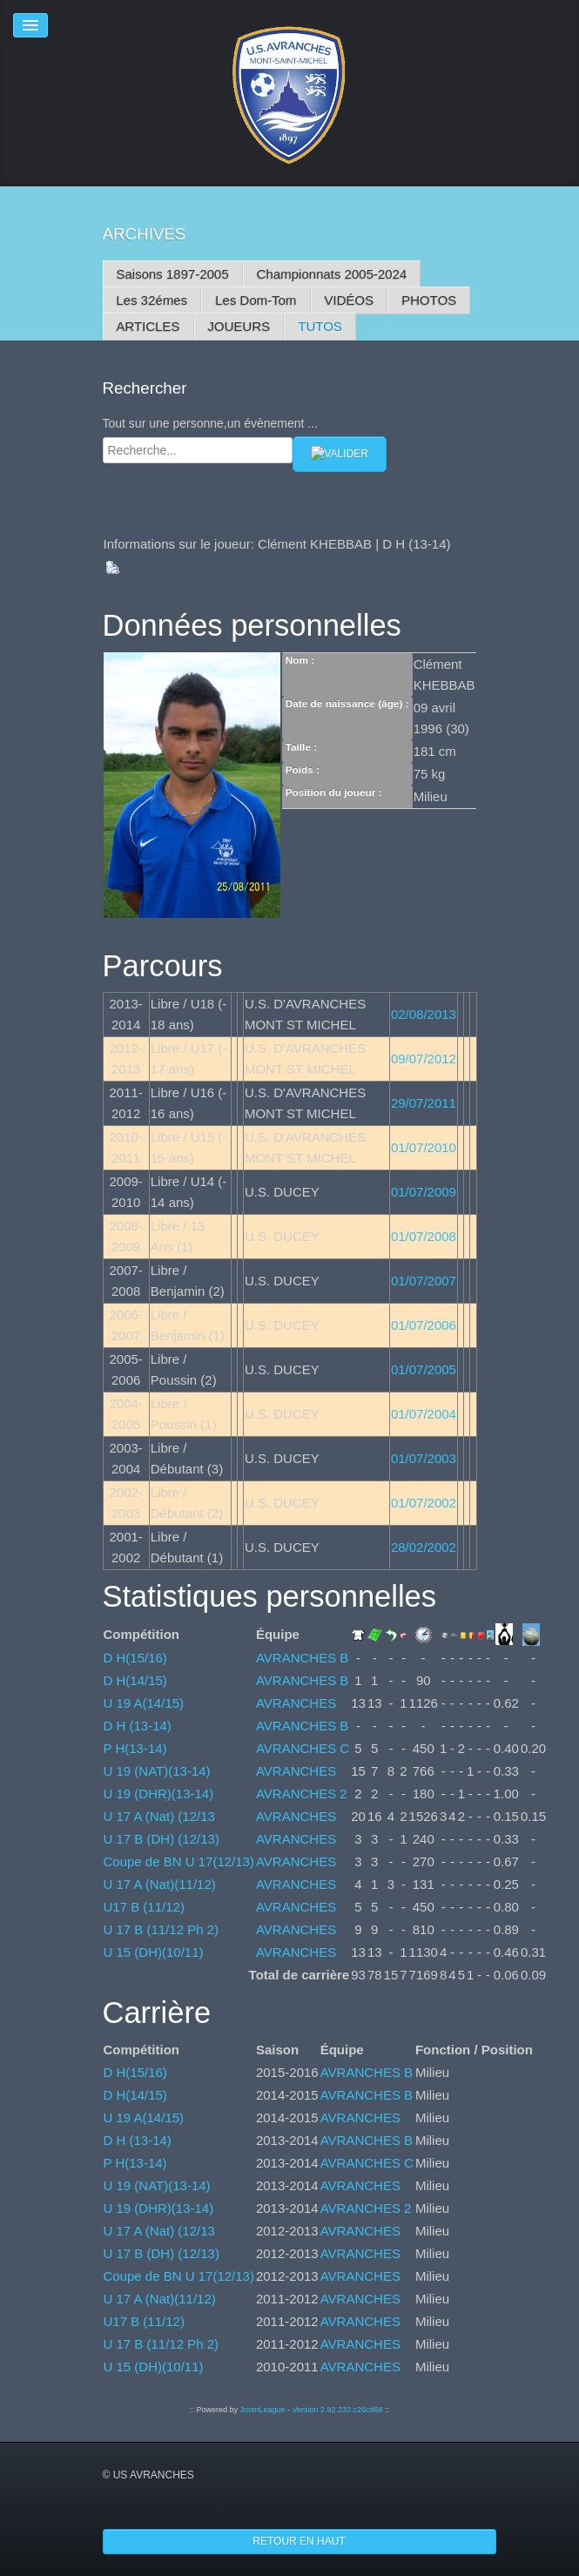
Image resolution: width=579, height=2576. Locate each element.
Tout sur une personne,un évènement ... (211, 423)
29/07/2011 (423, 1103)
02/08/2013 (423, 1014)
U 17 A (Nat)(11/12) (160, 1884)
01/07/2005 (423, 1369)
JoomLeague (262, 2409)
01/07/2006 (423, 1325)
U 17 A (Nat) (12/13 (159, 1816)
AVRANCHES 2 (301, 1793)
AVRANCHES (296, 1703)
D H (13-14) (138, 1725)
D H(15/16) (135, 1657)
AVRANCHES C (302, 1748)
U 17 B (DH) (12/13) (161, 1838)
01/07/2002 (423, 1502)
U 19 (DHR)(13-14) (159, 1793)
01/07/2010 (423, 1147)
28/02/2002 (423, 1547)
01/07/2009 (423, 1191)
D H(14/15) (135, 1680)
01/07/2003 (423, 1458)
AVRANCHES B (302, 1657)
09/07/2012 (423, 1058)
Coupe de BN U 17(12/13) (179, 1861)
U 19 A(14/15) (144, 1703)
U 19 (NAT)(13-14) (157, 1770)
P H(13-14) (135, 1748)
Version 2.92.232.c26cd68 (337, 2409)
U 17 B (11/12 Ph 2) (161, 1929)
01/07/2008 (423, 1236)
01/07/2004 (423, 1413)
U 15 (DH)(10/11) (154, 1952)
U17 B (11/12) (144, 1906)
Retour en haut (298, 2541)
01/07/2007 (423, 1280)
